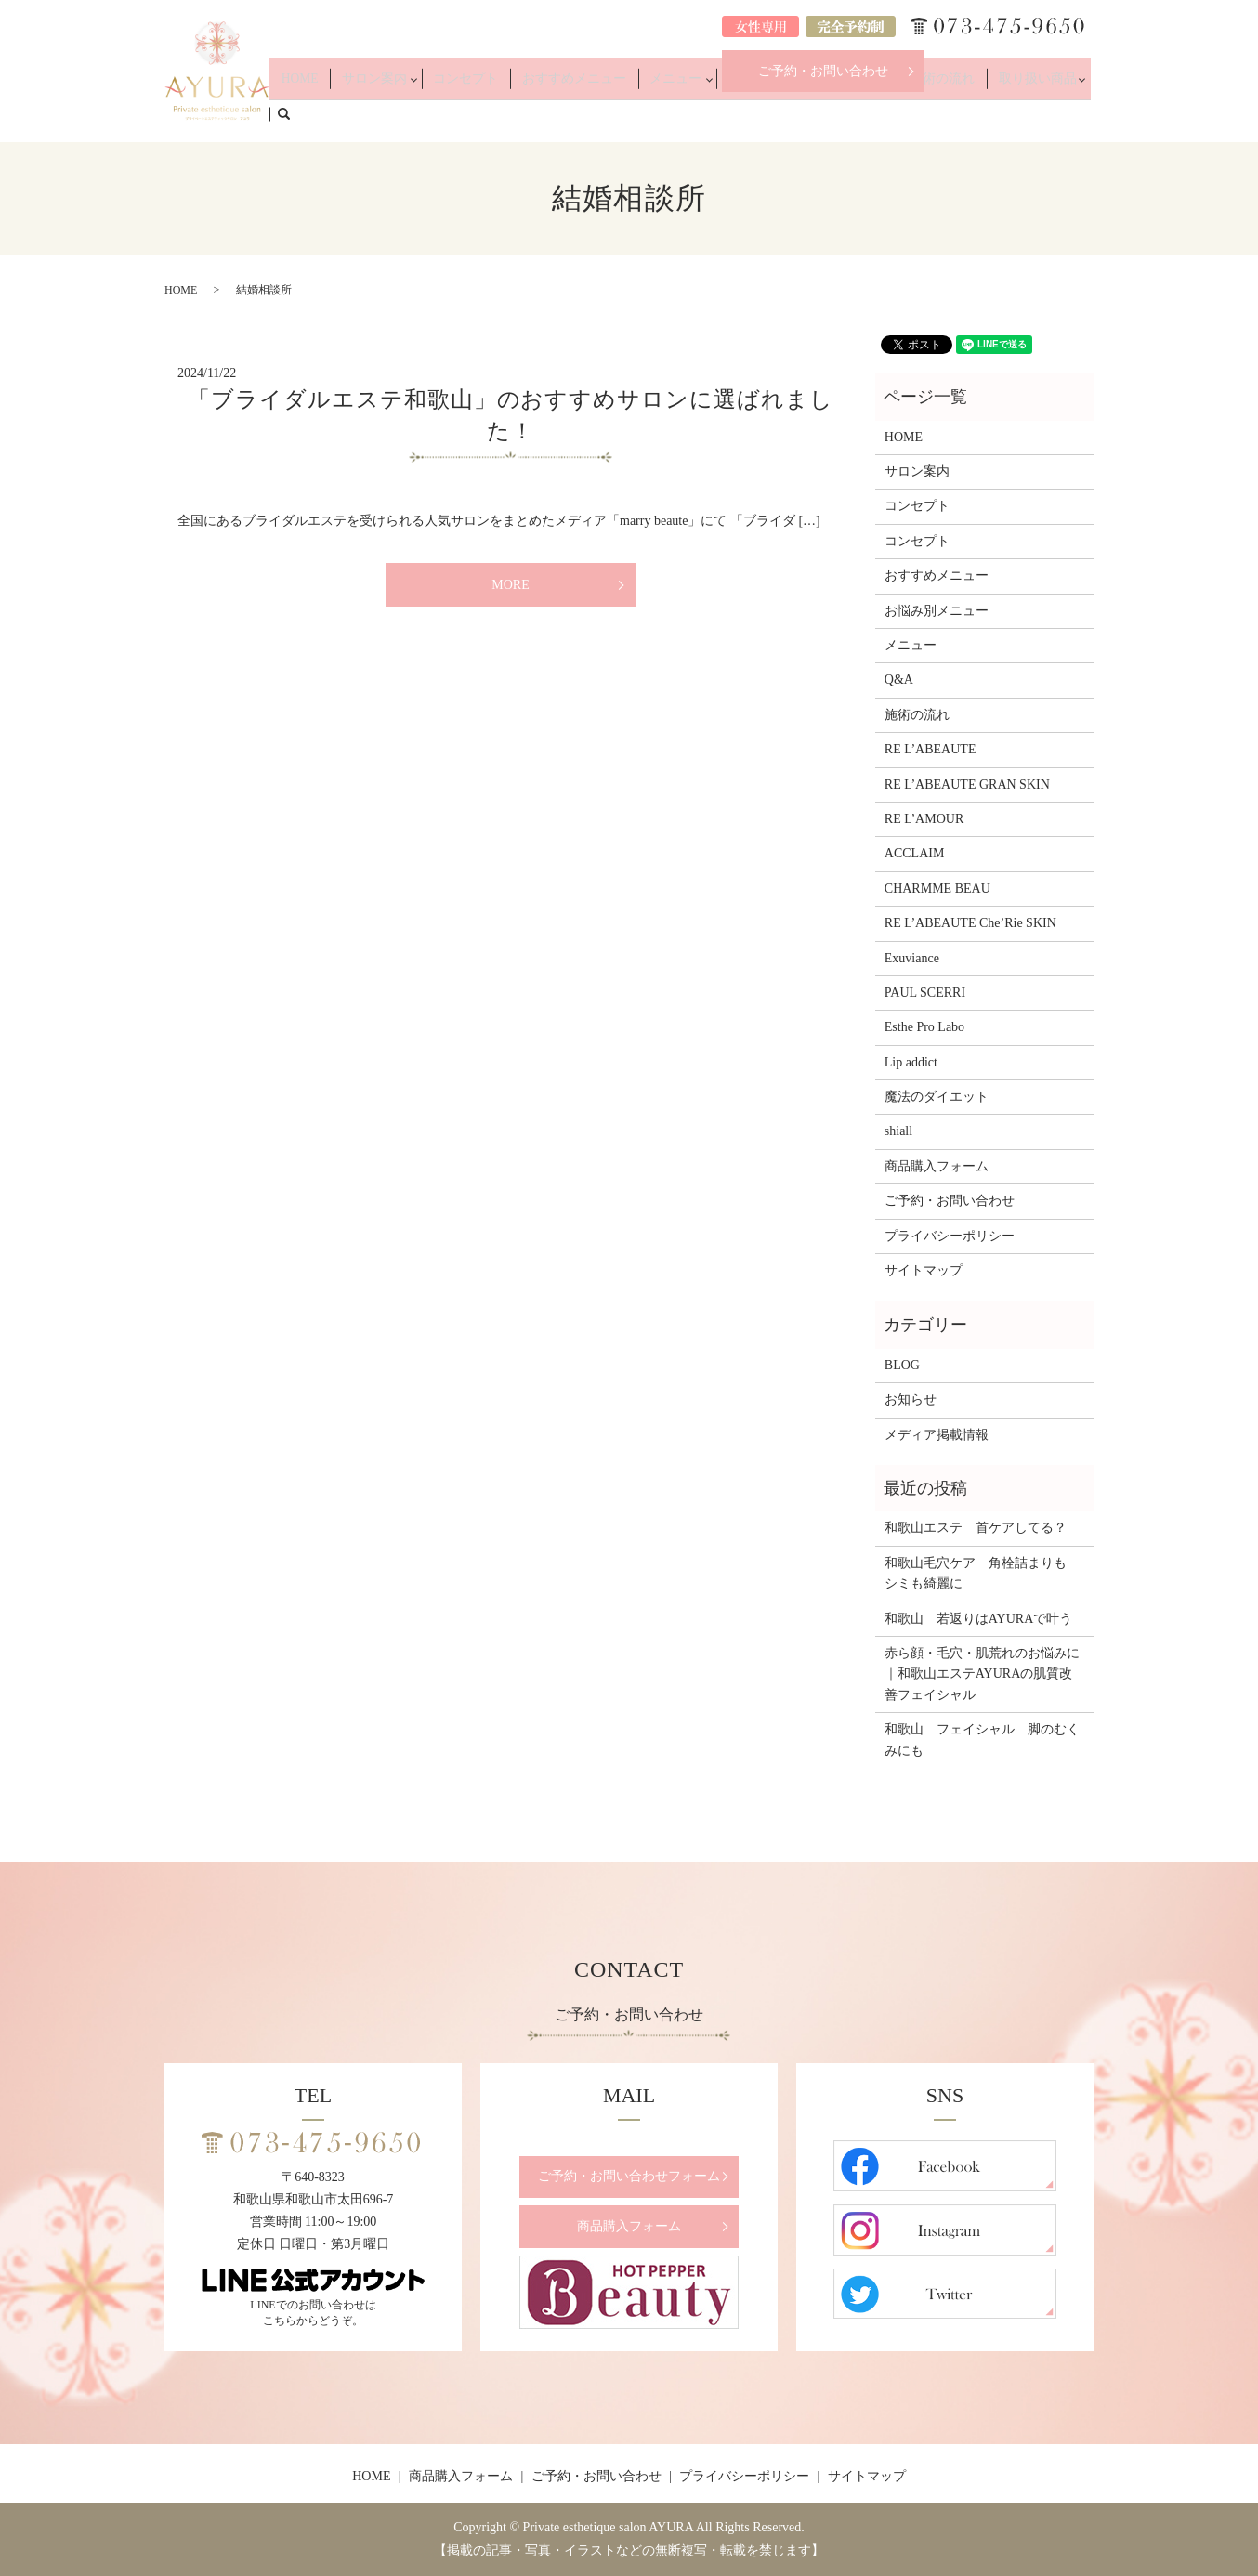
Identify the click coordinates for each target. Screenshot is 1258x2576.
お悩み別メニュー (797, 113)
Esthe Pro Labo (924, 1027)
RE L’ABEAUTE (930, 749)
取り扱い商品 (1013, 113)
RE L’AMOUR (924, 819)
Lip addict (911, 1062)
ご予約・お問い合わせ (823, 71)
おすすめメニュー (620, 113)
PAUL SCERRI (925, 993)
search (1090, 112)
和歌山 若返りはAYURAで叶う (979, 1619)
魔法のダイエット (937, 1097)
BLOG (902, 1365)
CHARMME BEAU (937, 889)
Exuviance (912, 958)
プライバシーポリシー (950, 1236)
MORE (510, 585)
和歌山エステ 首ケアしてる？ (976, 1528)
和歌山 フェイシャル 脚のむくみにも (982, 1739)
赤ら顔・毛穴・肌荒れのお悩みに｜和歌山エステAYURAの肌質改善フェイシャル (982, 1674)
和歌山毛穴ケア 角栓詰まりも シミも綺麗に (982, 1573)
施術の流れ (936, 113)
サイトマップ (924, 1270)
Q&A (880, 113)
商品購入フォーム (937, 1166)
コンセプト (532, 113)
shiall (898, 1131)
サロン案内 (450, 113)
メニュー (703, 113)
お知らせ (911, 1399)
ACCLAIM (915, 853)
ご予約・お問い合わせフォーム (629, 2176)
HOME (389, 113)
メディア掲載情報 (937, 1435)
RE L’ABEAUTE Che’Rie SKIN (970, 923)
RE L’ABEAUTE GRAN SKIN (967, 784)
